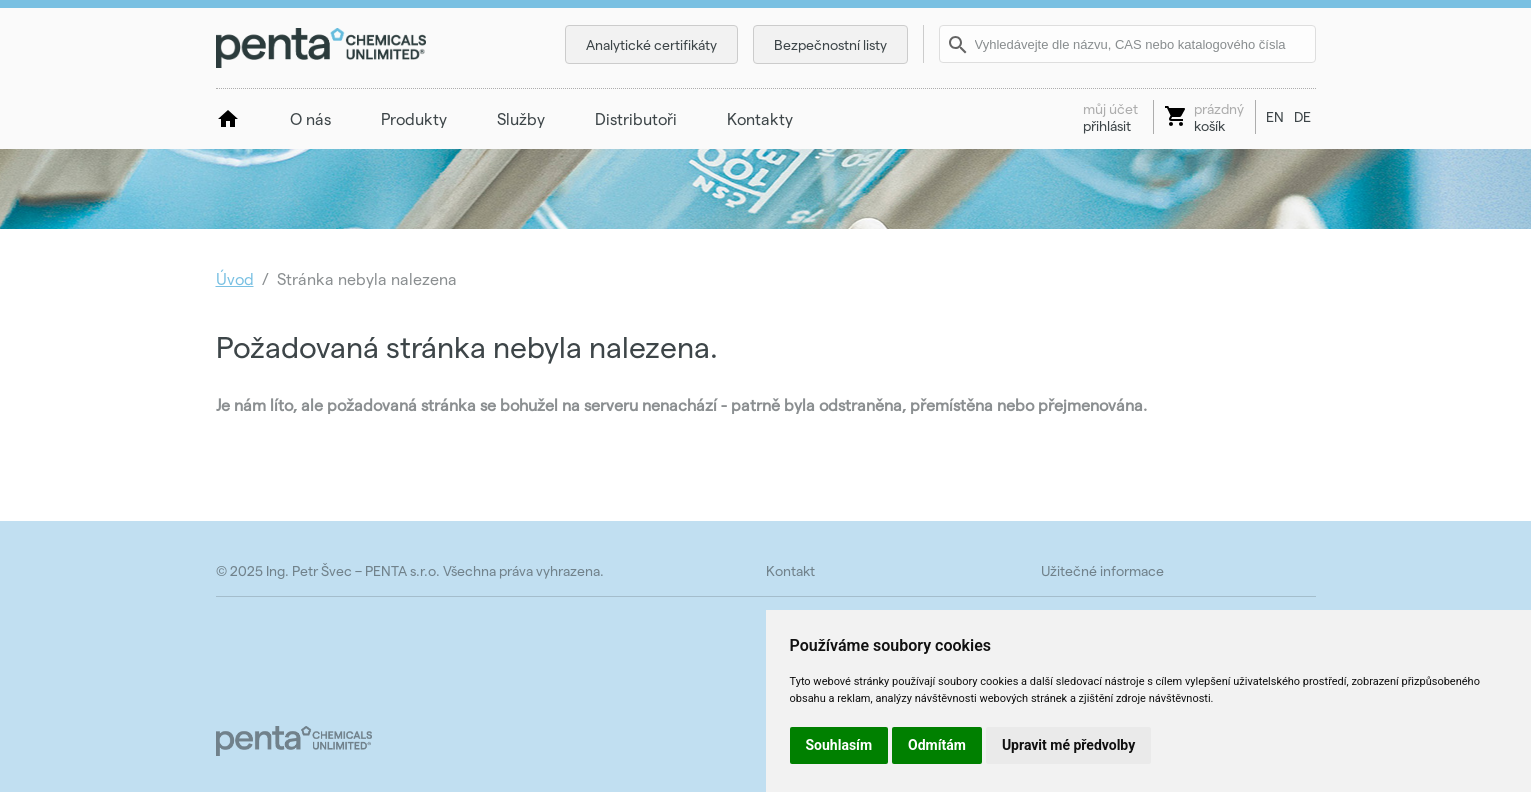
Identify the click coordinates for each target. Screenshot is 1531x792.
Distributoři (636, 118)
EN (1275, 116)
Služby (521, 118)
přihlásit (1110, 117)
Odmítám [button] (937, 745)
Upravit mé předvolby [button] (1068, 745)
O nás (310, 118)
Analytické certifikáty (651, 44)
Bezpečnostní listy (830, 44)
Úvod (235, 278)
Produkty (414, 118)
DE (1302, 116)
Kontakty (760, 118)
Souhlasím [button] (839, 745)
